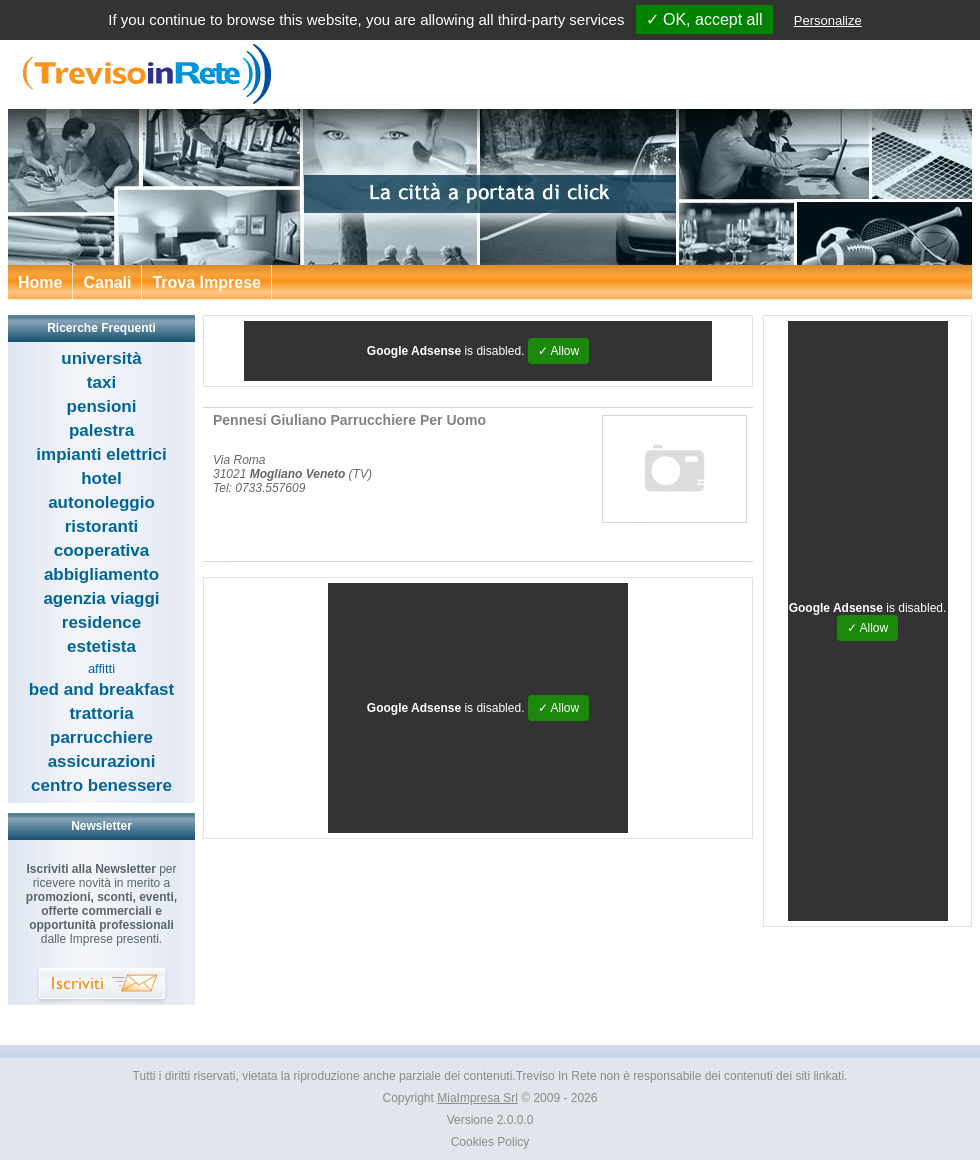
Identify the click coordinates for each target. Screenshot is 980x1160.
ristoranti (102, 526)
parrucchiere (101, 737)
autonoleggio (101, 502)
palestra (101, 430)
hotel (101, 478)
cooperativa (101, 550)
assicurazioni (102, 761)
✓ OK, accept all (704, 19)
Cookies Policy (490, 1142)
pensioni (102, 406)
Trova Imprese (206, 282)
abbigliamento (101, 574)
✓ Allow (558, 351)
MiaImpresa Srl (477, 1098)
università (101, 358)
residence (101, 622)
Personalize (828, 20)
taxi (101, 382)
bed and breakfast (102, 689)
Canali (107, 282)
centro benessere (101, 785)
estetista (101, 646)
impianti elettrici (101, 454)
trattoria (101, 713)
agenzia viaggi (101, 598)
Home (40, 282)
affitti (101, 668)
